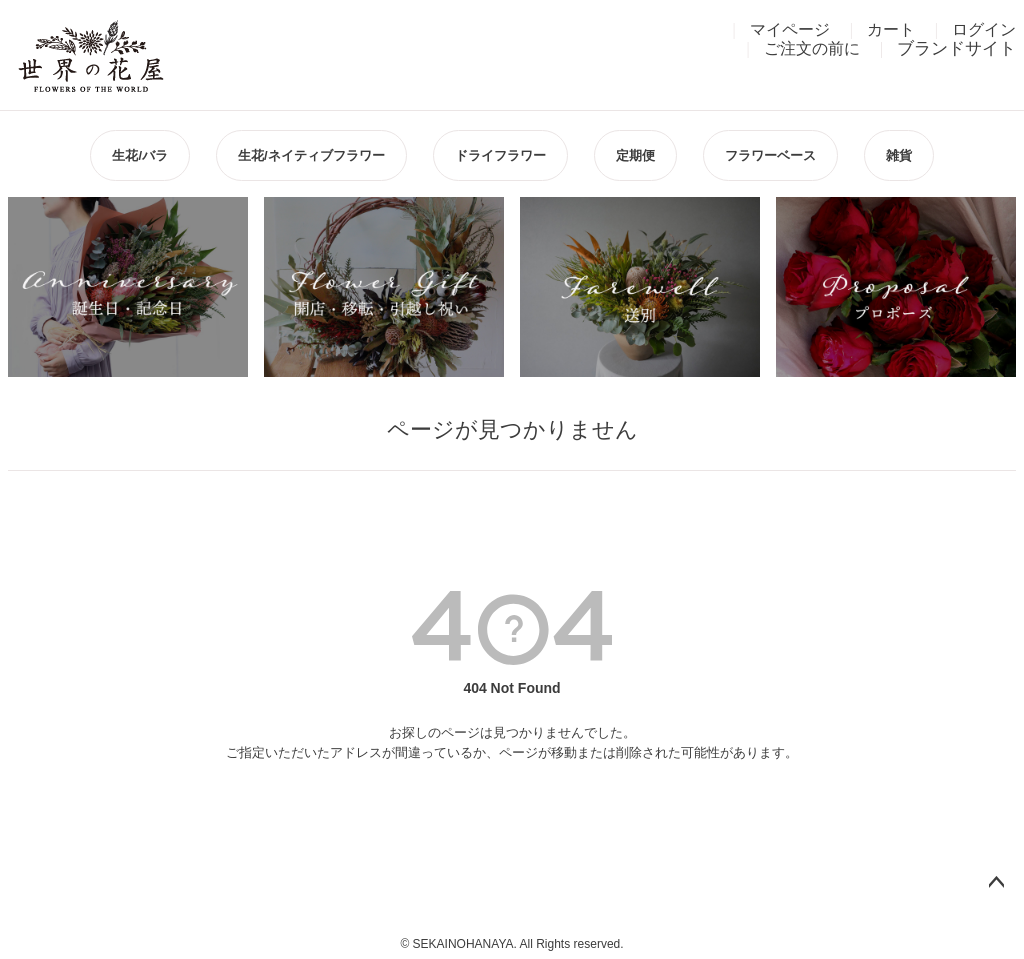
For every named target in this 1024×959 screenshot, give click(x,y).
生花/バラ (140, 155)
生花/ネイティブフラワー (311, 155)
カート (891, 29)
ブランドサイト (956, 48)
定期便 (635, 155)
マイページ (790, 29)
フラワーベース (770, 155)
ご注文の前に (812, 48)
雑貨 (899, 155)
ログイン (984, 29)
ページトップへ (996, 883)
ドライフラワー (500, 155)
